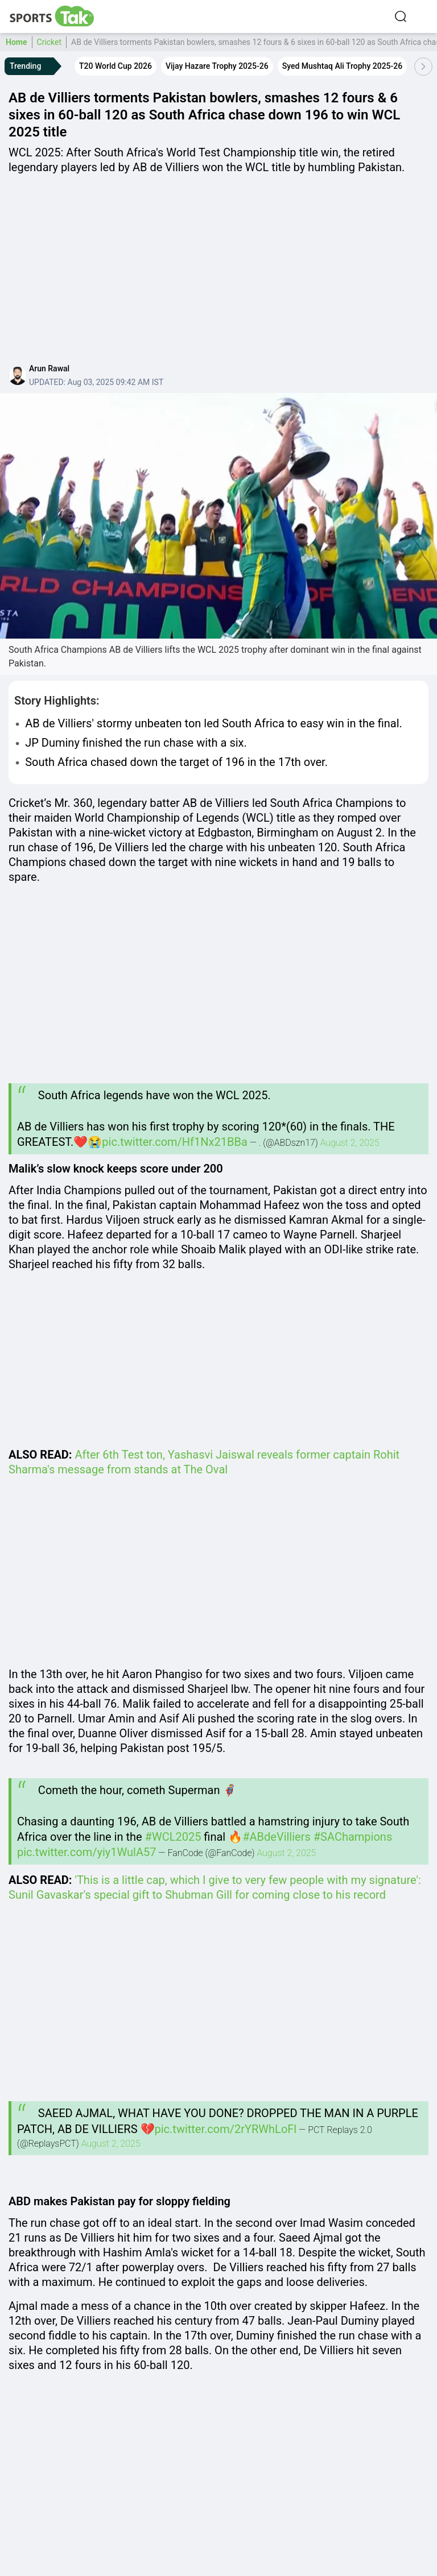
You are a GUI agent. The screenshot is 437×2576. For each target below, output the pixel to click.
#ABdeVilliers (276, 1837)
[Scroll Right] (423, 66)
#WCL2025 (173, 1837)
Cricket (49, 42)
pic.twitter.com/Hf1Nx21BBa (174, 1142)
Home (16, 42)
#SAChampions (353, 1837)
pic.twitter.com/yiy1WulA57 (86, 1852)
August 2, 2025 (350, 1142)
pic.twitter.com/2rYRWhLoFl (226, 2129)
